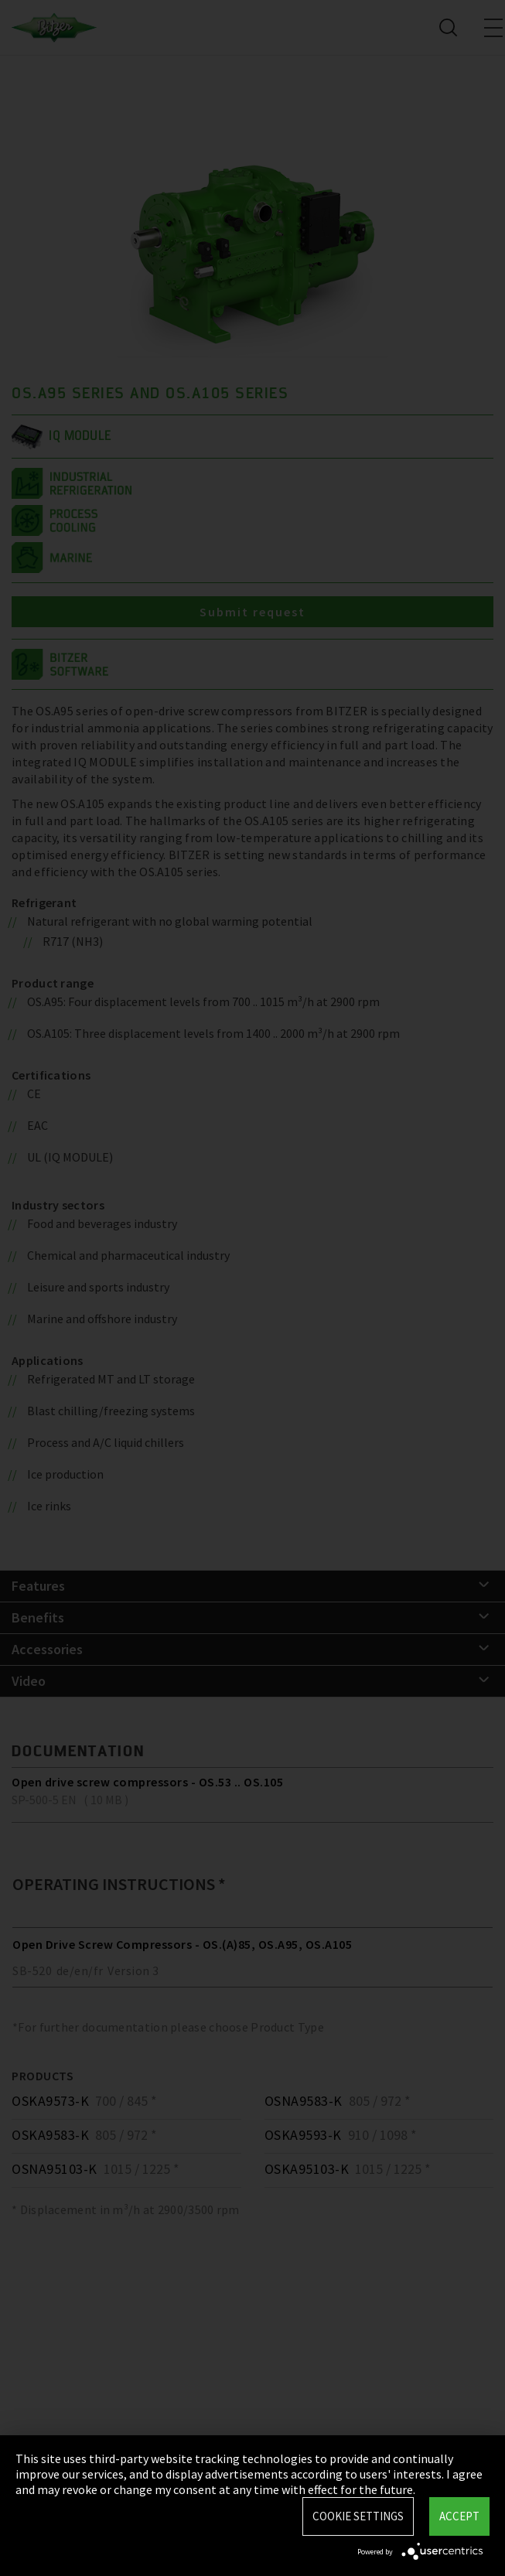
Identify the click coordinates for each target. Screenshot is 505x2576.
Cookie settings (358, 2516)
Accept (459, 2516)
